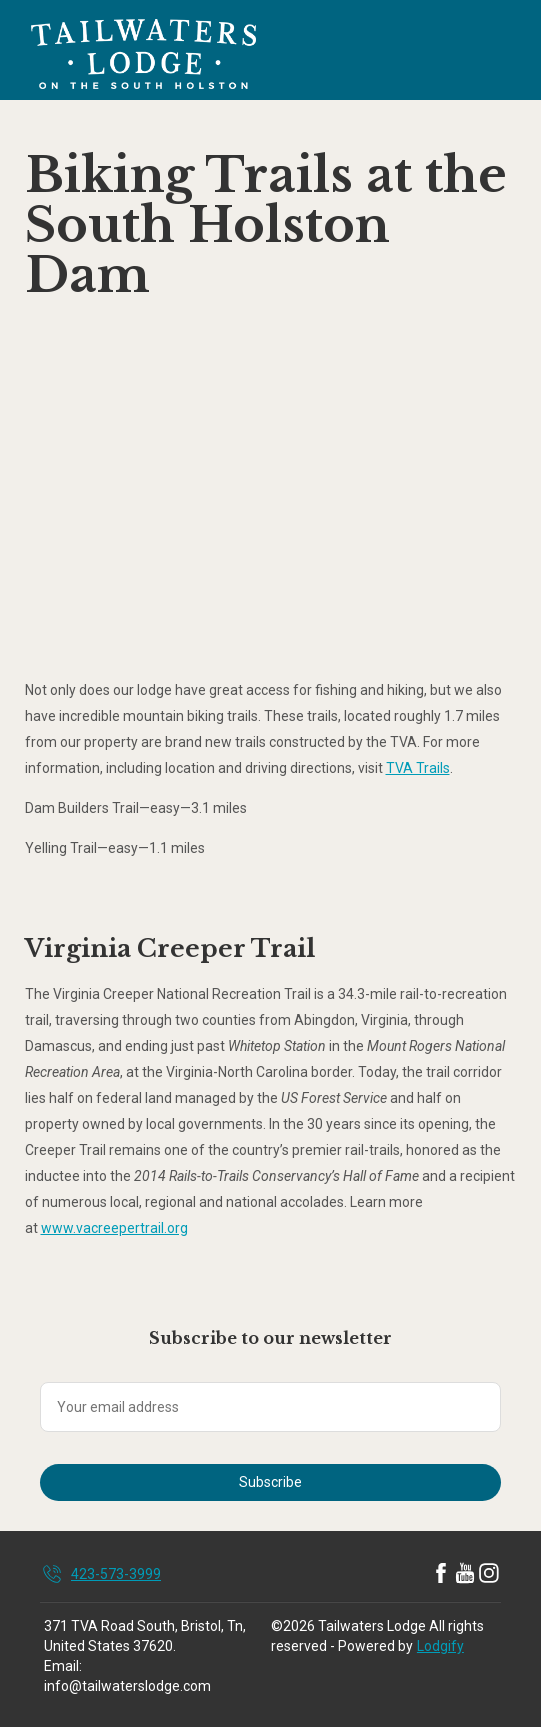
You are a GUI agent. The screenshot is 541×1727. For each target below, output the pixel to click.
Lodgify (440, 1646)
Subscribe (270, 1482)
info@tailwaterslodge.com (127, 1686)
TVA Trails (418, 768)
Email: (63, 1666)
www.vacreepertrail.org (114, 1228)
